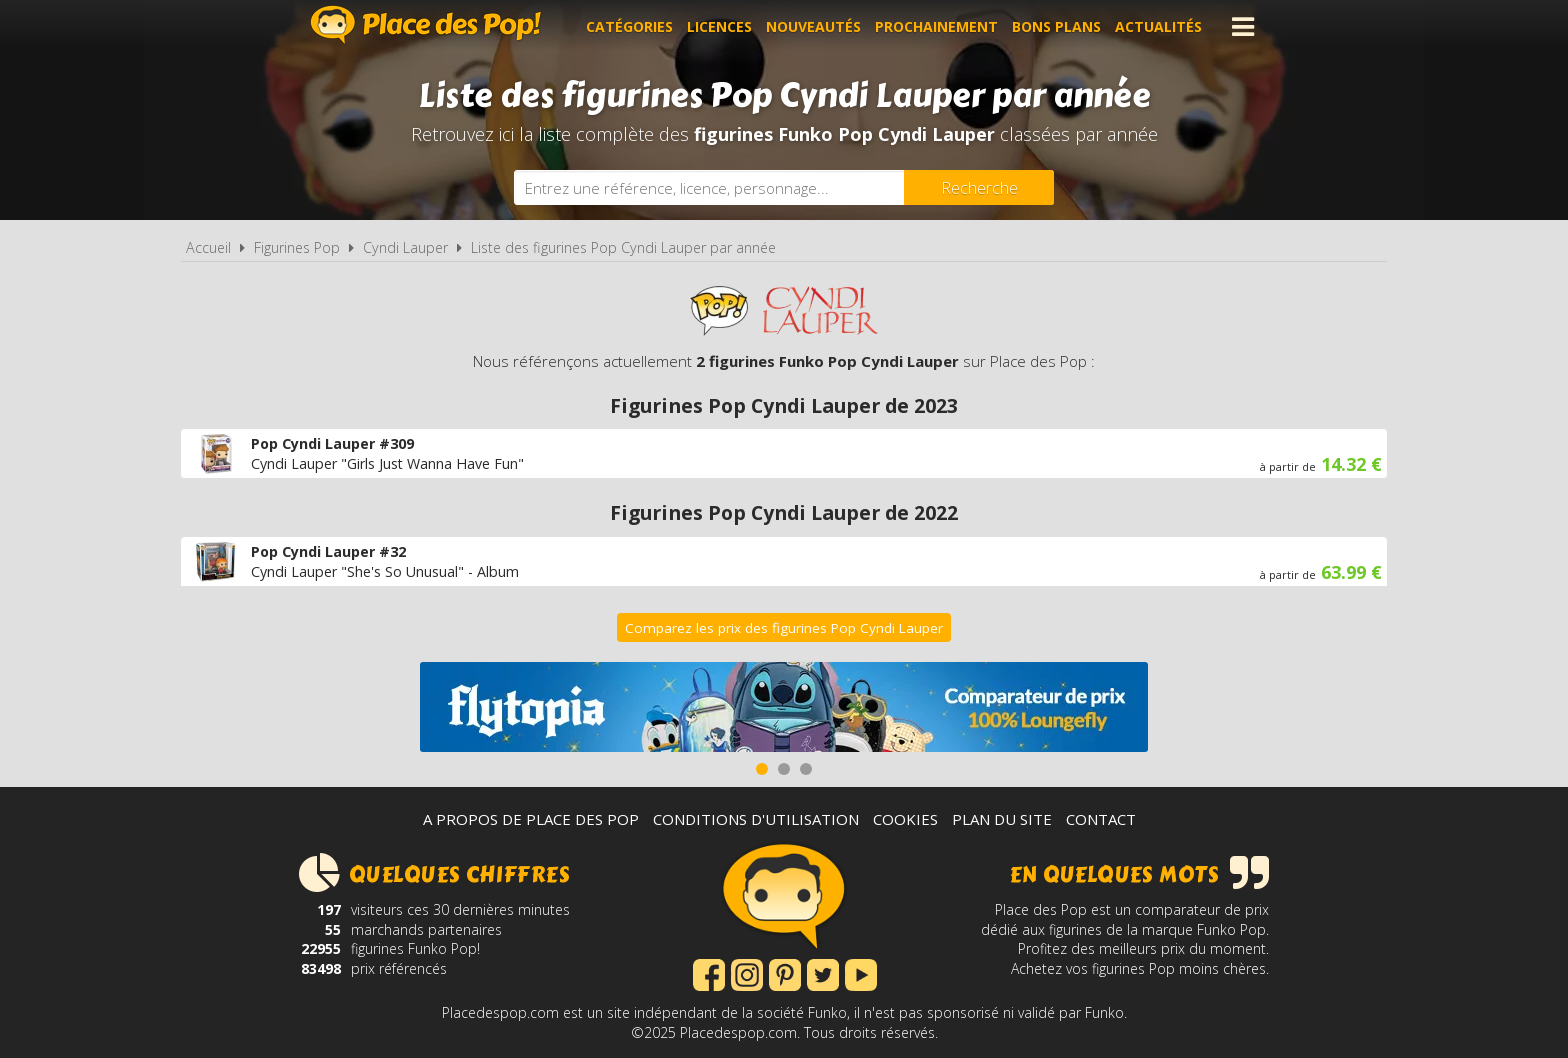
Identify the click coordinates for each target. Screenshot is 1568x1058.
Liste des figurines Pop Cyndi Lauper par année (623, 247)
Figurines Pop (297, 247)
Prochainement (936, 26)
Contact (1101, 819)
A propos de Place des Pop (531, 819)
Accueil (208, 247)
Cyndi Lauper (405, 247)
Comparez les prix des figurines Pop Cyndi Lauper (784, 628)
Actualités (1158, 26)
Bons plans (1056, 26)
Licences (719, 26)
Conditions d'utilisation (756, 819)
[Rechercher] (979, 187)
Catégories (629, 26)
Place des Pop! (426, 24)
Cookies (905, 819)
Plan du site (1002, 819)
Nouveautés (813, 26)
